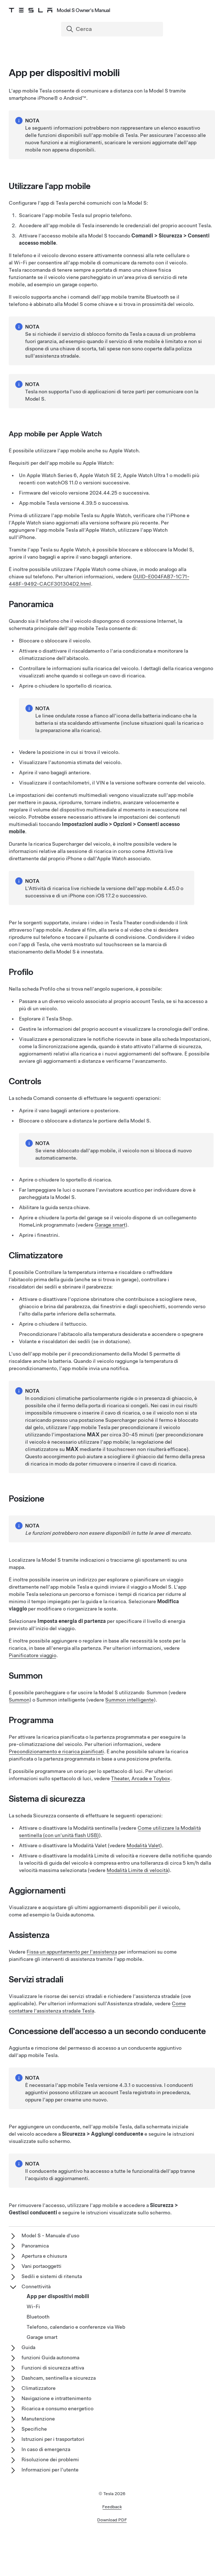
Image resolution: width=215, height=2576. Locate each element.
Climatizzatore (38, 2388)
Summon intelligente (129, 1700)
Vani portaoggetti (41, 2266)
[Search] (113, 29)
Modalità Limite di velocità (137, 1870)
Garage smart (110, 1225)
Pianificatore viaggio (32, 1655)
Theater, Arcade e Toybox (140, 1778)
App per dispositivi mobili (58, 2296)
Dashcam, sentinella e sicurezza (58, 2378)
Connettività (36, 2286)
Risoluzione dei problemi (50, 2459)
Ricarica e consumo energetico (57, 2408)
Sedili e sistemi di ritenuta (51, 2276)
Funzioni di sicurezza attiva (52, 2368)
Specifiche (34, 2429)
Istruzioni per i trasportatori (52, 2439)
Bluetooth (38, 2317)
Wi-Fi (33, 2306)
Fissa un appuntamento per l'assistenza (72, 1952)
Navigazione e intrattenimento (56, 2398)
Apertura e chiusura (44, 2256)
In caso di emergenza (45, 2449)
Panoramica (35, 2246)
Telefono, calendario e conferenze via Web (76, 2327)
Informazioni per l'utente (50, 2470)
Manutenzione (38, 2419)
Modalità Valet (143, 1845)
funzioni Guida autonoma (50, 2357)
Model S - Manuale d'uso (50, 2235)
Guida (28, 2347)
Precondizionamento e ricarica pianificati (56, 1751)
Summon (19, 1700)
